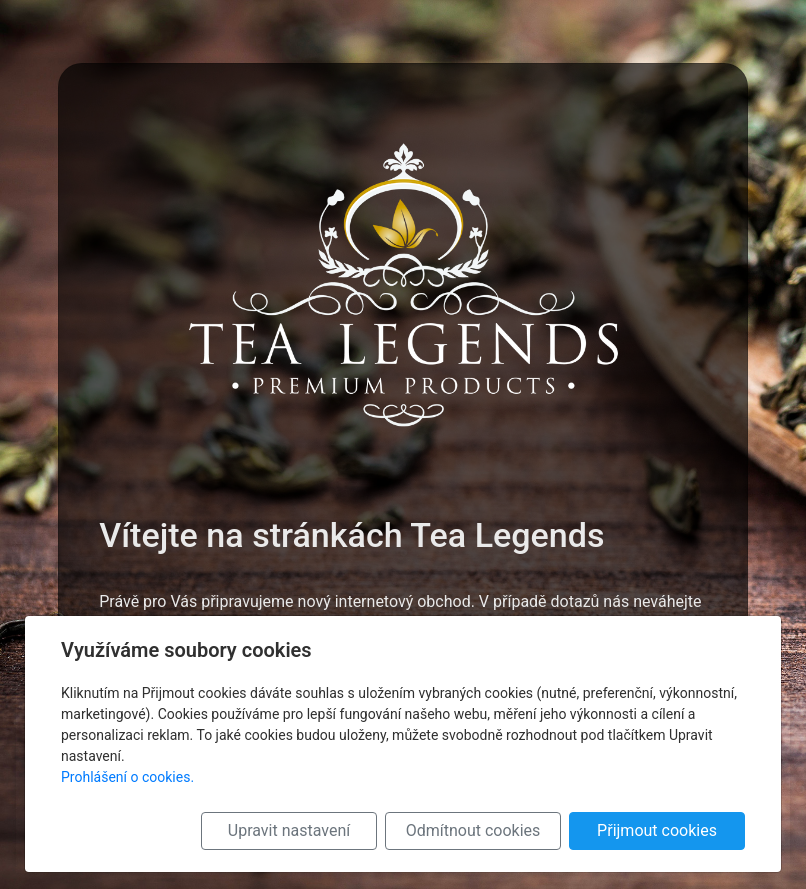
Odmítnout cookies (473, 830)
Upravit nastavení (289, 830)
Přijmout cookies (657, 830)
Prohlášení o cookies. (127, 777)
